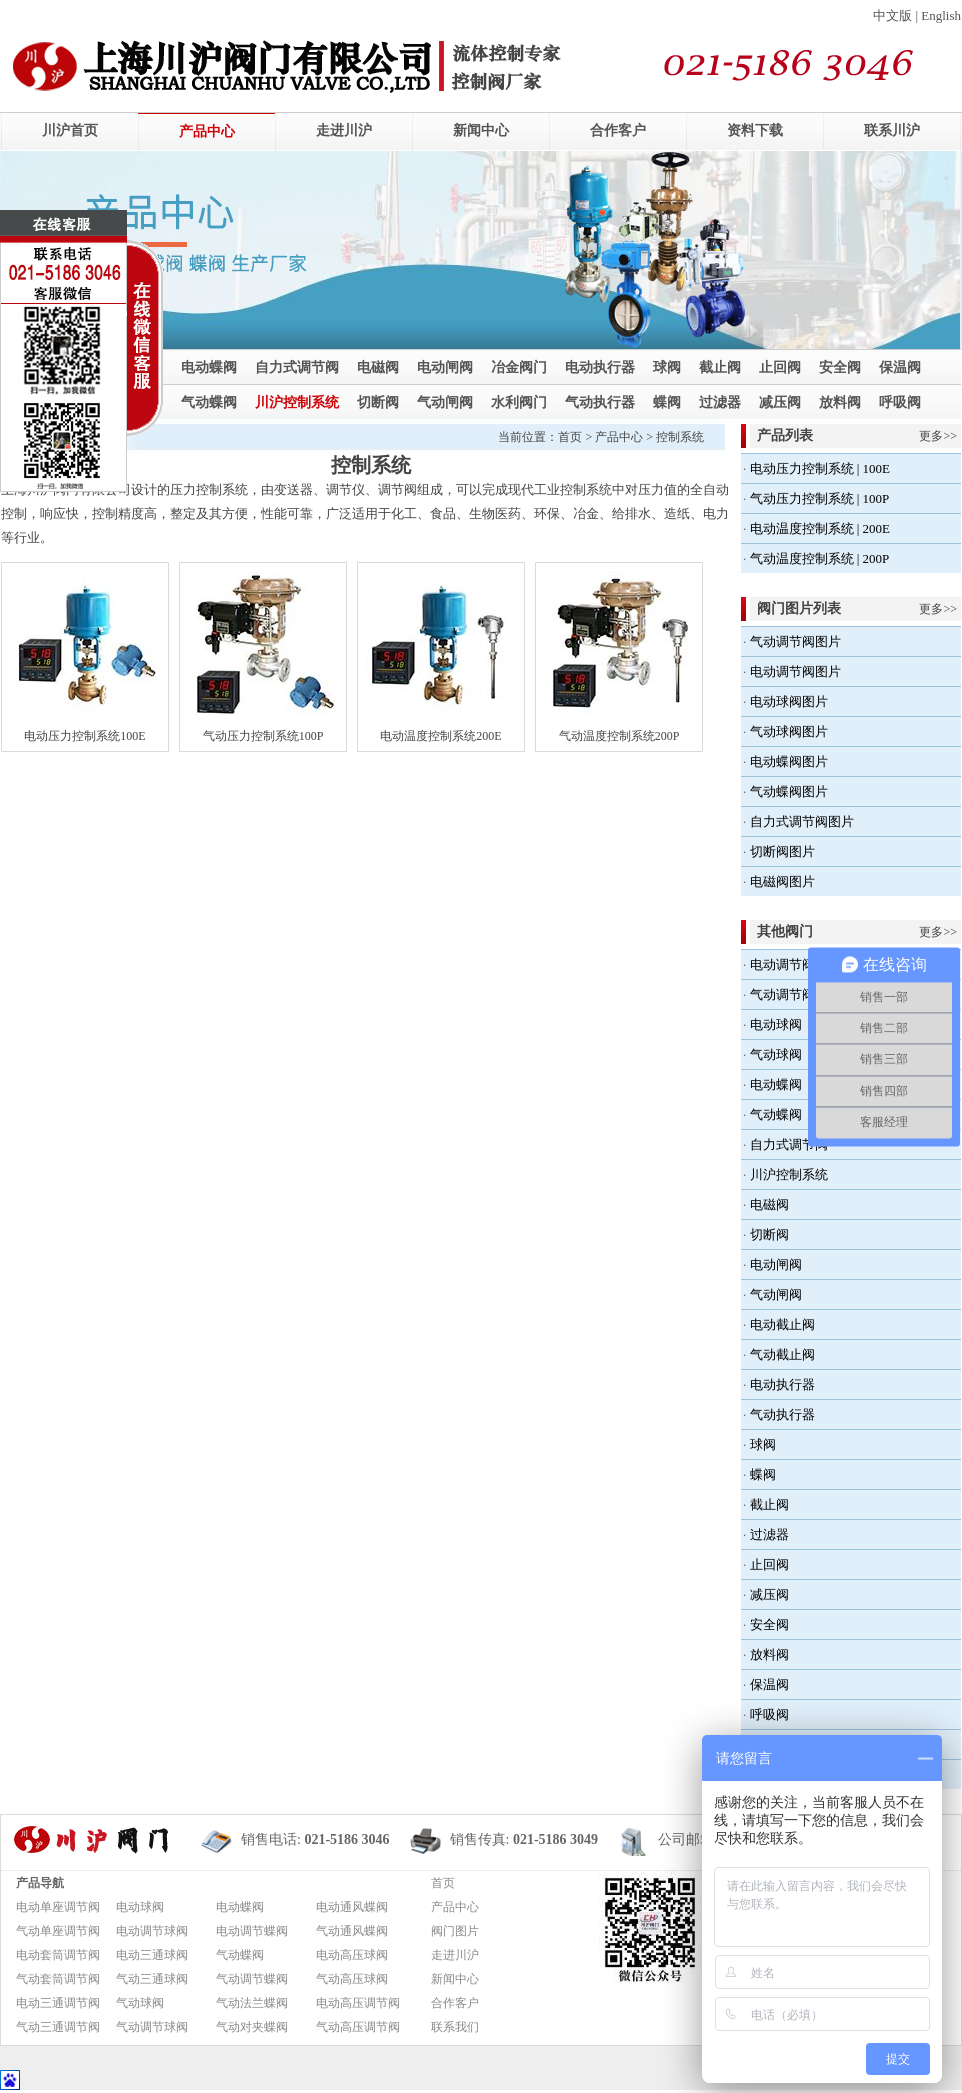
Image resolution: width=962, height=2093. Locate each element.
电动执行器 (600, 367)
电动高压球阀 (352, 1955)
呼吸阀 (900, 402)
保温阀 (900, 367)
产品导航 (40, 1883)
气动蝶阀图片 (789, 791)
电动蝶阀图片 (789, 761)
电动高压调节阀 (358, 2003)
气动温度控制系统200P (619, 736)
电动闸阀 (445, 367)
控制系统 (680, 437)
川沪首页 (70, 130)
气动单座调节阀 (58, 1931)
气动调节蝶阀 (252, 1979)
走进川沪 (344, 130)
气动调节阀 (782, 994)
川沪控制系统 (297, 402)
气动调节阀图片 (795, 641)
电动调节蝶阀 (252, 1931)
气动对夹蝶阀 (252, 2027)
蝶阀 (667, 402)
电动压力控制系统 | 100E (820, 468)
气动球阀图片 (789, 731)
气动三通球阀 (152, 1979)
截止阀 (720, 367)
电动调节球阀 (152, 1931)
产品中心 (207, 131)
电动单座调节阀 (58, 1907)
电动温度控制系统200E (440, 736)
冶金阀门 (519, 367)
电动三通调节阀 (58, 2003)
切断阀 (378, 402)
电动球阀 (776, 1024)
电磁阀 (378, 367)
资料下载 (755, 130)
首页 (570, 437)
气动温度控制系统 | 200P (820, 558)
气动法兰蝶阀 (252, 2003)
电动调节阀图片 (795, 671)
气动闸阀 (445, 402)
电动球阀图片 (789, 701)
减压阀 (780, 402)
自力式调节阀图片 (802, 821)
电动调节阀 (782, 964)
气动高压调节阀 (358, 2027)
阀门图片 (455, 1931)
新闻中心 (481, 130)
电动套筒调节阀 (58, 1955)
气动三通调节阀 (58, 2027)
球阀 (667, 367)
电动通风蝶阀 (352, 1907)
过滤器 (720, 402)
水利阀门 (519, 402)
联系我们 (455, 2027)
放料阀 (840, 402)
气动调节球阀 (152, 2027)
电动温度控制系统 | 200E (820, 528)
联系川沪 (892, 130)
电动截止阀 (782, 1324)
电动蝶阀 (209, 367)
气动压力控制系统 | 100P (820, 498)
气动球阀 (776, 1054)
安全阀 (840, 367)
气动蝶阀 (209, 402)
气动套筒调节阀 (58, 1979)
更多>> (938, 436)
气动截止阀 (782, 1354)
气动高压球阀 (352, 1979)
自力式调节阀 (297, 367)
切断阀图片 (782, 851)
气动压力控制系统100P (263, 736)
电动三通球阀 (152, 1955)
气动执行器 (600, 402)
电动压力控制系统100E (84, 736)
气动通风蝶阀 (352, 1931)
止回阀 (780, 367)
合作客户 (618, 130)
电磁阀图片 (782, 881)
